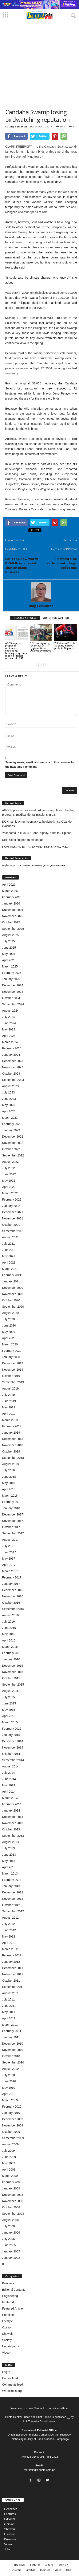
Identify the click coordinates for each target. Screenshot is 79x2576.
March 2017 (10, 1571)
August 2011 (10, 1993)
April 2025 (8, 960)
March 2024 (10, 1042)
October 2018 (11, 1451)
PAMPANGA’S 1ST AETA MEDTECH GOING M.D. (36, 846)
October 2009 (11, 2131)
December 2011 (12, 1968)
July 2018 (8, 1470)
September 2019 (13, 1382)
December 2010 (12, 2043)
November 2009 (12, 2125)
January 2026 (11, 903)
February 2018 (11, 1502)
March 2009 (10, 2175)
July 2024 (8, 1017)
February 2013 (11, 1879)
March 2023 (10, 1117)
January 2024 (11, 1054)
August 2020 (10, 1313)
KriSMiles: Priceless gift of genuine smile (42, 865)
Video (6, 2352)
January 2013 (11, 1886)
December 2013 (12, 1816)
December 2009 (12, 2119)
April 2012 (8, 1942)
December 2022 (12, 1136)
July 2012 (8, 1924)
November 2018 (12, 1445)
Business (8, 2283)
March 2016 (10, 1646)
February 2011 (11, 2031)
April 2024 (8, 1035)
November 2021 (12, 1218)
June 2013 (9, 1854)
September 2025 (13, 928)
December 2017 (12, 1514)
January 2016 (11, 1659)
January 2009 (11, 2188)
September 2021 (13, 1231)
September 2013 (13, 1835)
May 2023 (8, 1105)
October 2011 (11, 1980)
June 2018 (9, 1476)
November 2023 (12, 1067)
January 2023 (11, 1130)
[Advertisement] (39, 62)
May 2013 (8, 1861)
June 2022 (9, 1174)
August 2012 (10, 1917)
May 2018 (8, 1483)
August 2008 (10, 2220)
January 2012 (11, 1961)
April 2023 (8, 1111)
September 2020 (13, 1306)
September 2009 (13, 2138)
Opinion (7, 2327)
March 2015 (10, 1722)
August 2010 (10, 2068)
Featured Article (12, 2308)
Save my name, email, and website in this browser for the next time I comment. (40, 764)
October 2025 (11, 922)
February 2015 (11, 1728)
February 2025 (11, 972)
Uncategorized (11, 2346)
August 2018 (10, 1464)
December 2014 (12, 1741)
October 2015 (11, 1678)
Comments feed (12, 2384)
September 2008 (13, 2213)
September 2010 (13, 2062)
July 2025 (8, 941)
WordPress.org (12, 2390)
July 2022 (8, 1168)
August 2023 (10, 1086)
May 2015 (8, 1709)
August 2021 (10, 1237)
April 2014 (8, 1791)
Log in (6, 2372)
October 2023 (11, 1073)
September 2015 (13, 1684)
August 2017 (10, 1539)
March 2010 (10, 2100)
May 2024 (8, 1029)
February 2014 (11, 1804)
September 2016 (13, 1609)
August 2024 (10, 1010)
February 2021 (11, 1275)
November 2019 (12, 1369)
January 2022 (11, 1205)
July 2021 (8, 1243)
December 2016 (12, 1590)
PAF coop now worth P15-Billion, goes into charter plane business (22, 560)
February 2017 (11, 1577)
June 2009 (9, 2157)
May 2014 (8, 1785)
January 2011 (11, 2037)
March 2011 (10, 2024)
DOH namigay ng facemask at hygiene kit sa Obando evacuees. (41, 646)
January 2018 (11, 1508)
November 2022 (12, 1142)
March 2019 (10, 1420)
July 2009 (8, 2150)
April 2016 (8, 1640)
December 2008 (12, 2194)
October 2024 (11, 998)
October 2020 (11, 1300)
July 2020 (8, 1319)
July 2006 (8, 2226)
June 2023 (9, 1098)
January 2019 (11, 1432)
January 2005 (11, 2251)
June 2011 (9, 2005)
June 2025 (9, 947)
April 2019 (8, 1413)
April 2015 (8, 1716)
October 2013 (11, 1829)
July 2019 (8, 1394)
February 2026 (11, 897)
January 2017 (11, 1583)
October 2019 (11, 1376)
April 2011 (8, 2018)
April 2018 (8, 1489)
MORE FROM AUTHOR (56, 617)
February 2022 (11, 1199)
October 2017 (11, 1527)
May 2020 (8, 1331)
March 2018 (10, 1495)
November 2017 (12, 1520)
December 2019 (12, 1363)
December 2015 (12, 1665)
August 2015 (10, 1690)
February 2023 (11, 1124)
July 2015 (8, 1697)
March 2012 (10, 1949)
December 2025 (12, 909)
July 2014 (8, 1772)
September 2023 (13, 1080)
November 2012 (12, 1898)
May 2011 (8, 2012)
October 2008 (11, 2207)
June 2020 (9, 1325)
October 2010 (11, 2056)
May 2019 (8, 1407)
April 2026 (8, 884)
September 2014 (13, 1760)
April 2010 (8, 2094)
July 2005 (8, 2238)
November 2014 (12, 1747)
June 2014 (9, 1779)
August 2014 (10, 1766)
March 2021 (10, 1268)
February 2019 (11, 1426)
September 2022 (13, 1155)
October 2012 (11, 1905)
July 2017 (8, 1546)
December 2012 (12, 1892)
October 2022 (11, 1149)
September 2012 (13, 1911)
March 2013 (10, 1873)
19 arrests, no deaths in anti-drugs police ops (60, 558)
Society (7, 2340)
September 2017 (13, 1533)
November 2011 (12, 1974)
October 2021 (11, 1224)
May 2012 (8, 1936)
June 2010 (9, 2081)
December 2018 (12, 1439)
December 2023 (12, 1061)
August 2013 (10, 1842)
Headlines (8, 2314)
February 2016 (11, 1653)
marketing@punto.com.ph (39, 2469)
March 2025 (10, 966)
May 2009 (8, 2163)
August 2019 (10, 1388)
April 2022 (8, 1187)
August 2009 (10, 2144)
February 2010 (11, 2106)
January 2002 (11, 2257)
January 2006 (11, 2232)
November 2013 (12, 1823)
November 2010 (12, 2050)
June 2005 (9, 2245)
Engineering (10, 2296)
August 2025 (10, 935)
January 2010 (11, 2113)
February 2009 (11, 2182)
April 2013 (8, 1867)
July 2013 (8, 1848)
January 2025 (11, 979)
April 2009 (8, 2169)
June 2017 (9, 1552)
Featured (8, 2302)
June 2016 (9, 1628)
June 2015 (9, 1703)
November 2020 (12, 1294)
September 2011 (13, 1987)
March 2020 (10, 1344)
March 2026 (10, 891)
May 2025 (8, 954)
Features (10, 2514)
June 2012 (9, 1930)
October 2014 (11, 1753)
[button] (72, 15)
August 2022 (10, 1161)
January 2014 (11, 1810)
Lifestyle (7, 2321)
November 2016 (12, 1596)
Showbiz (7, 2333)
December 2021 (12, 1212)
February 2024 (11, 1048)
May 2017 (8, 1558)
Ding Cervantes (18, 126)
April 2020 (8, 1338)
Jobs (7, 2549)
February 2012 (11, 1955)
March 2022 (10, 1193)
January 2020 (11, 1357)
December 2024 (12, 985)
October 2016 (11, 1602)
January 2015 (11, 1735)
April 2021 (8, 1262)
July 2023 (8, 1092)
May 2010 (8, 2087)
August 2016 (10, 1615)
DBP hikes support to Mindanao (23, 840)
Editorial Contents (13, 2289)
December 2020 (12, 1287)
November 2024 (12, 991)
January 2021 (11, 1281)
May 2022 (8, 1180)
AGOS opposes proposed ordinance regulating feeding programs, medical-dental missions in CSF (16, 650)
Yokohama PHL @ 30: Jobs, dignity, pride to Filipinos (64, 645)
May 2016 (8, 1634)
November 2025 (12, 916)
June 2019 (9, 1401)
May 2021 (8, 1256)
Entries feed (10, 2378)
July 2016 (8, 1621)
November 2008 (12, 2201)
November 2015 (12, 1672)
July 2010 (8, 2075)
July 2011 (8, 1999)
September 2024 (13, 1004)
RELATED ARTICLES (25, 617)
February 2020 (11, 1350)
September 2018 (13, 1457)
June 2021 (9, 1250)
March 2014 (10, 1798)
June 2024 (9, 1023)
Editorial (9, 2519)
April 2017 (8, 1565)
